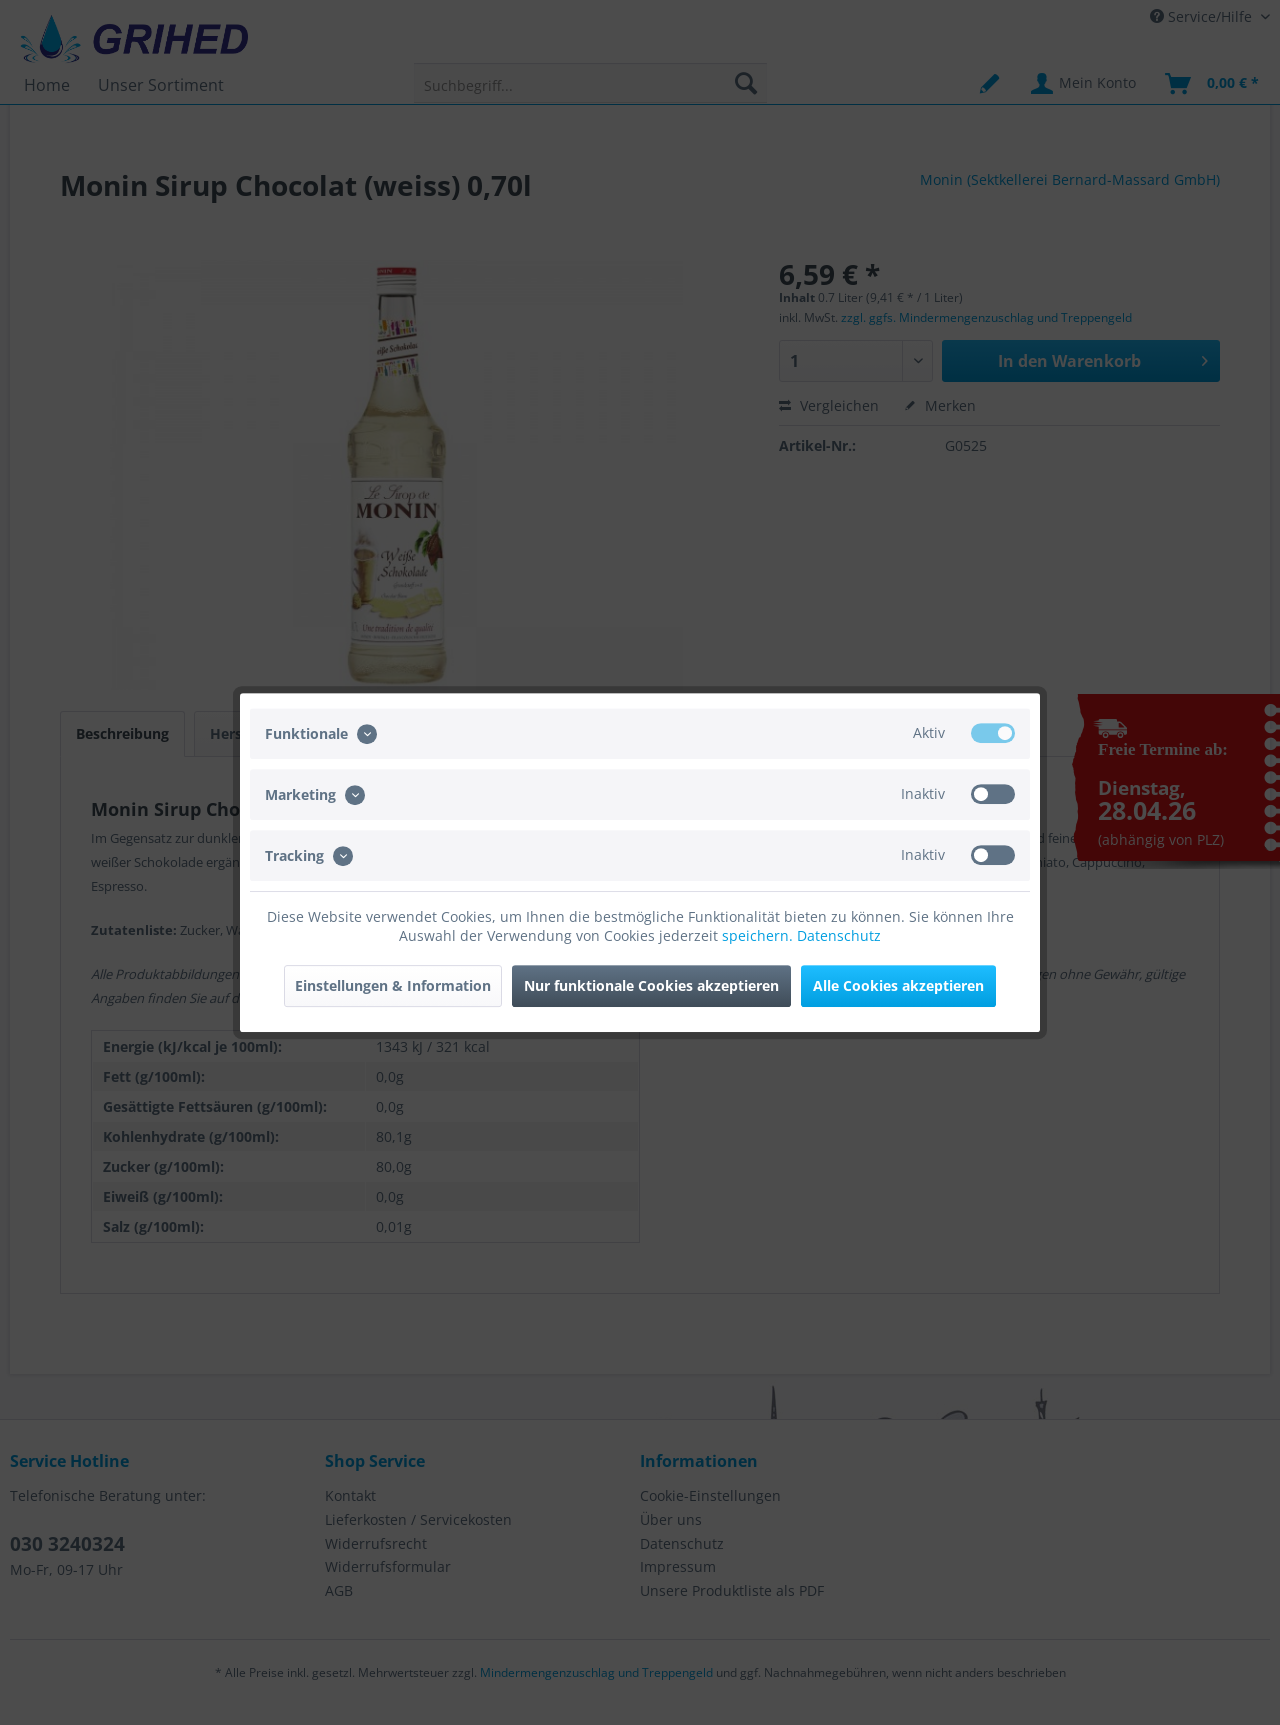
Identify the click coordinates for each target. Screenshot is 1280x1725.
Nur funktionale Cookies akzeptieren (651, 985)
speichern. (759, 935)
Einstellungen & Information (393, 985)
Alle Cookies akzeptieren (898, 985)
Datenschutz (839, 935)
